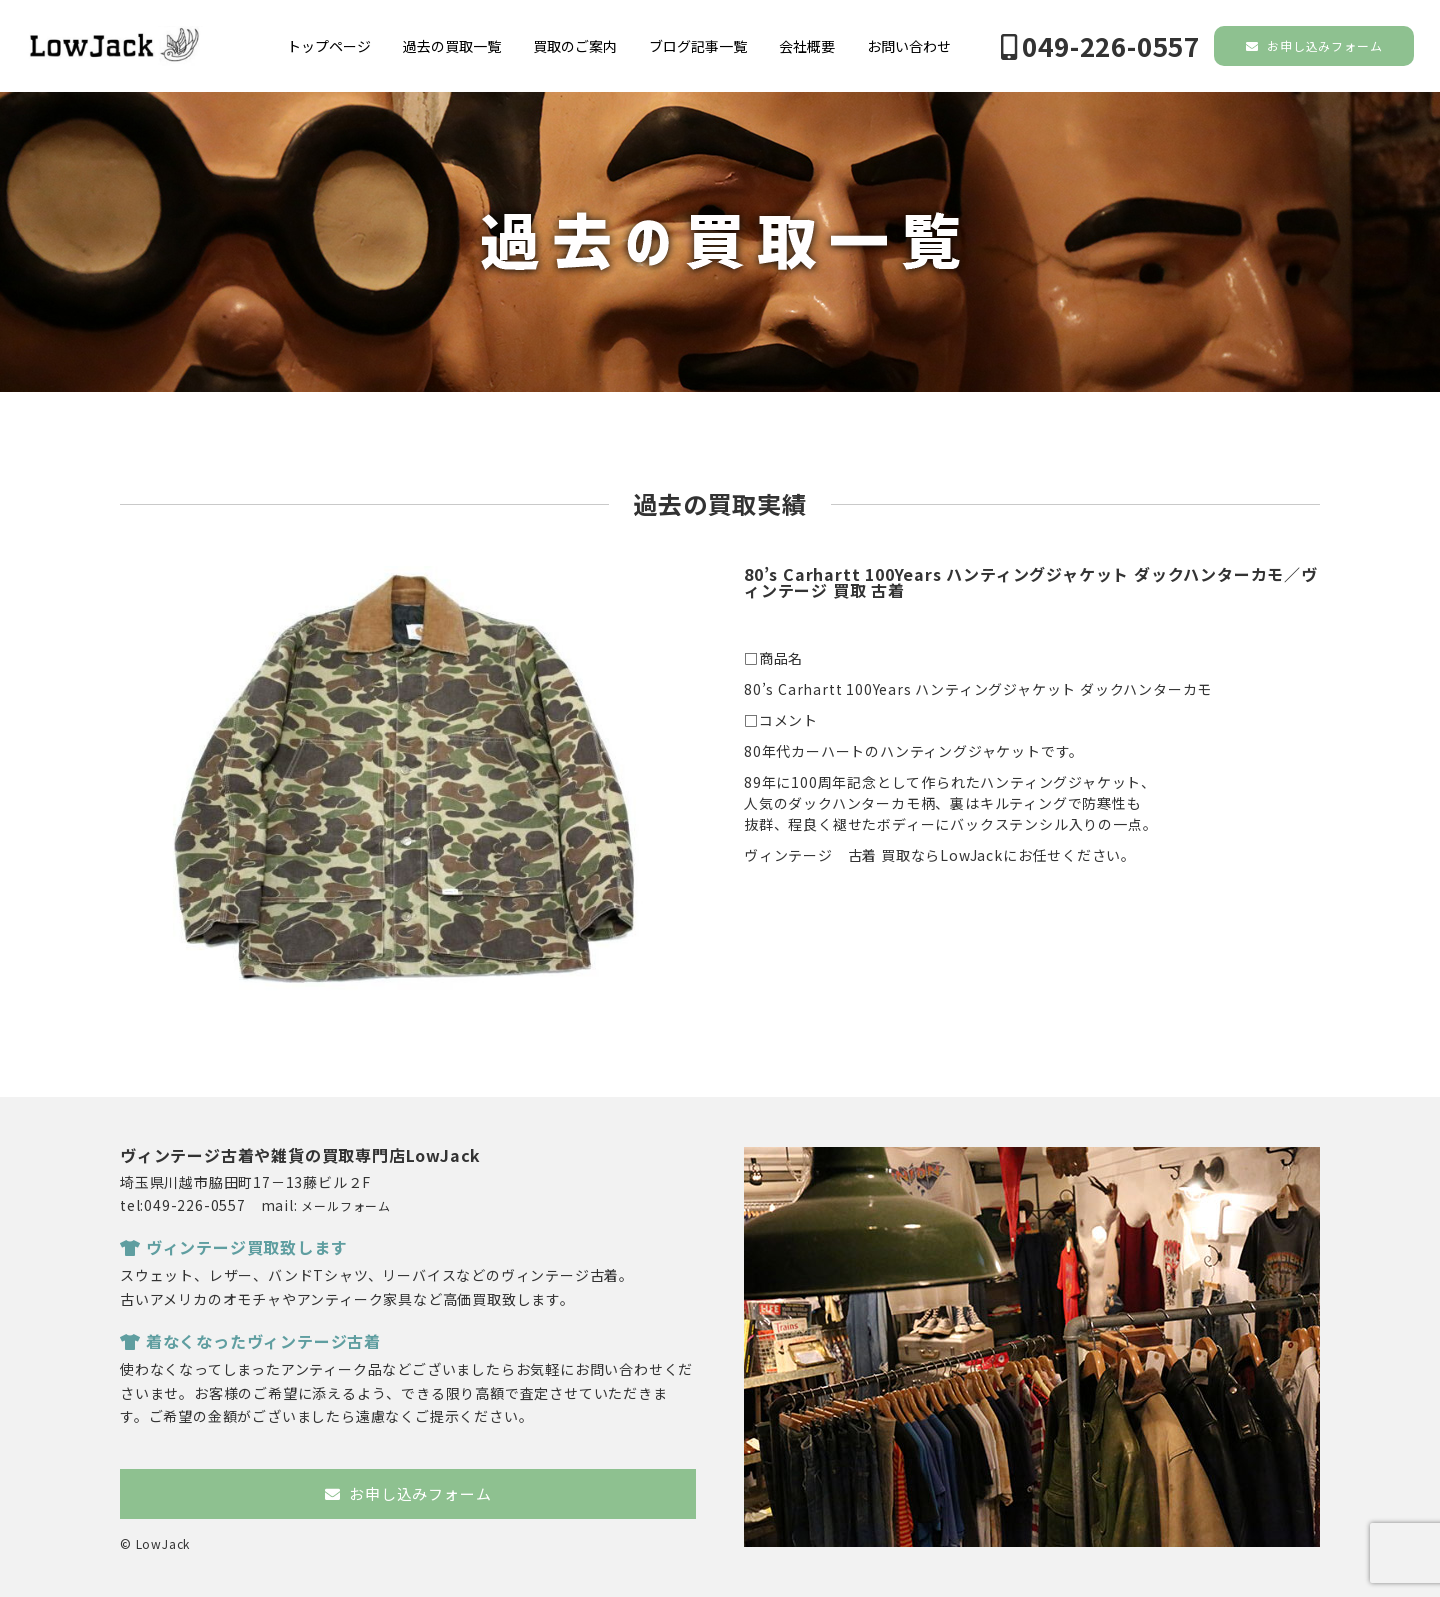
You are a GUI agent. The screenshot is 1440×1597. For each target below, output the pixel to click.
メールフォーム (346, 1205)
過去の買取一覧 (452, 46)
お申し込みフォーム (1314, 45)
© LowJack (155, 1543)
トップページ (329, 46)
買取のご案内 (575, 46)
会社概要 (807, 46)
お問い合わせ (909, 46)
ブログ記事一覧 (698, 46)
